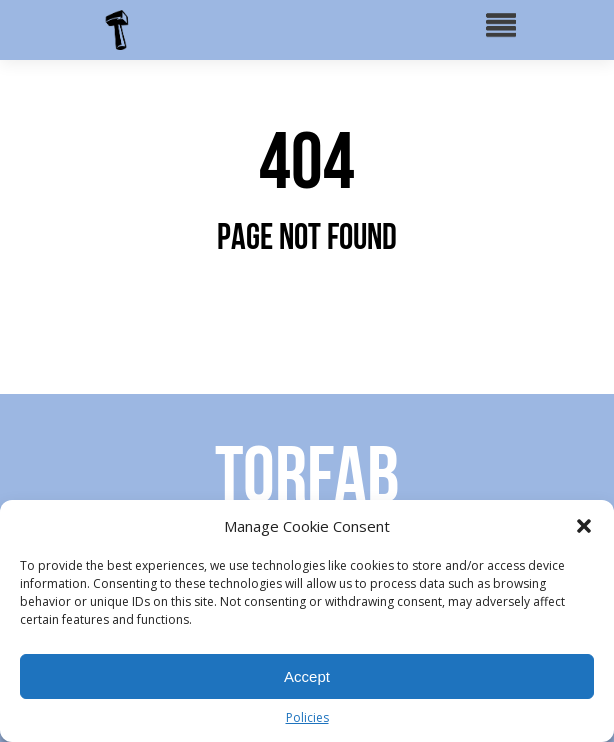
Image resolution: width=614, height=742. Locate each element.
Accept (307, 676)
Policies (307, 717)
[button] (584, 526)
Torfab (307, 474)
